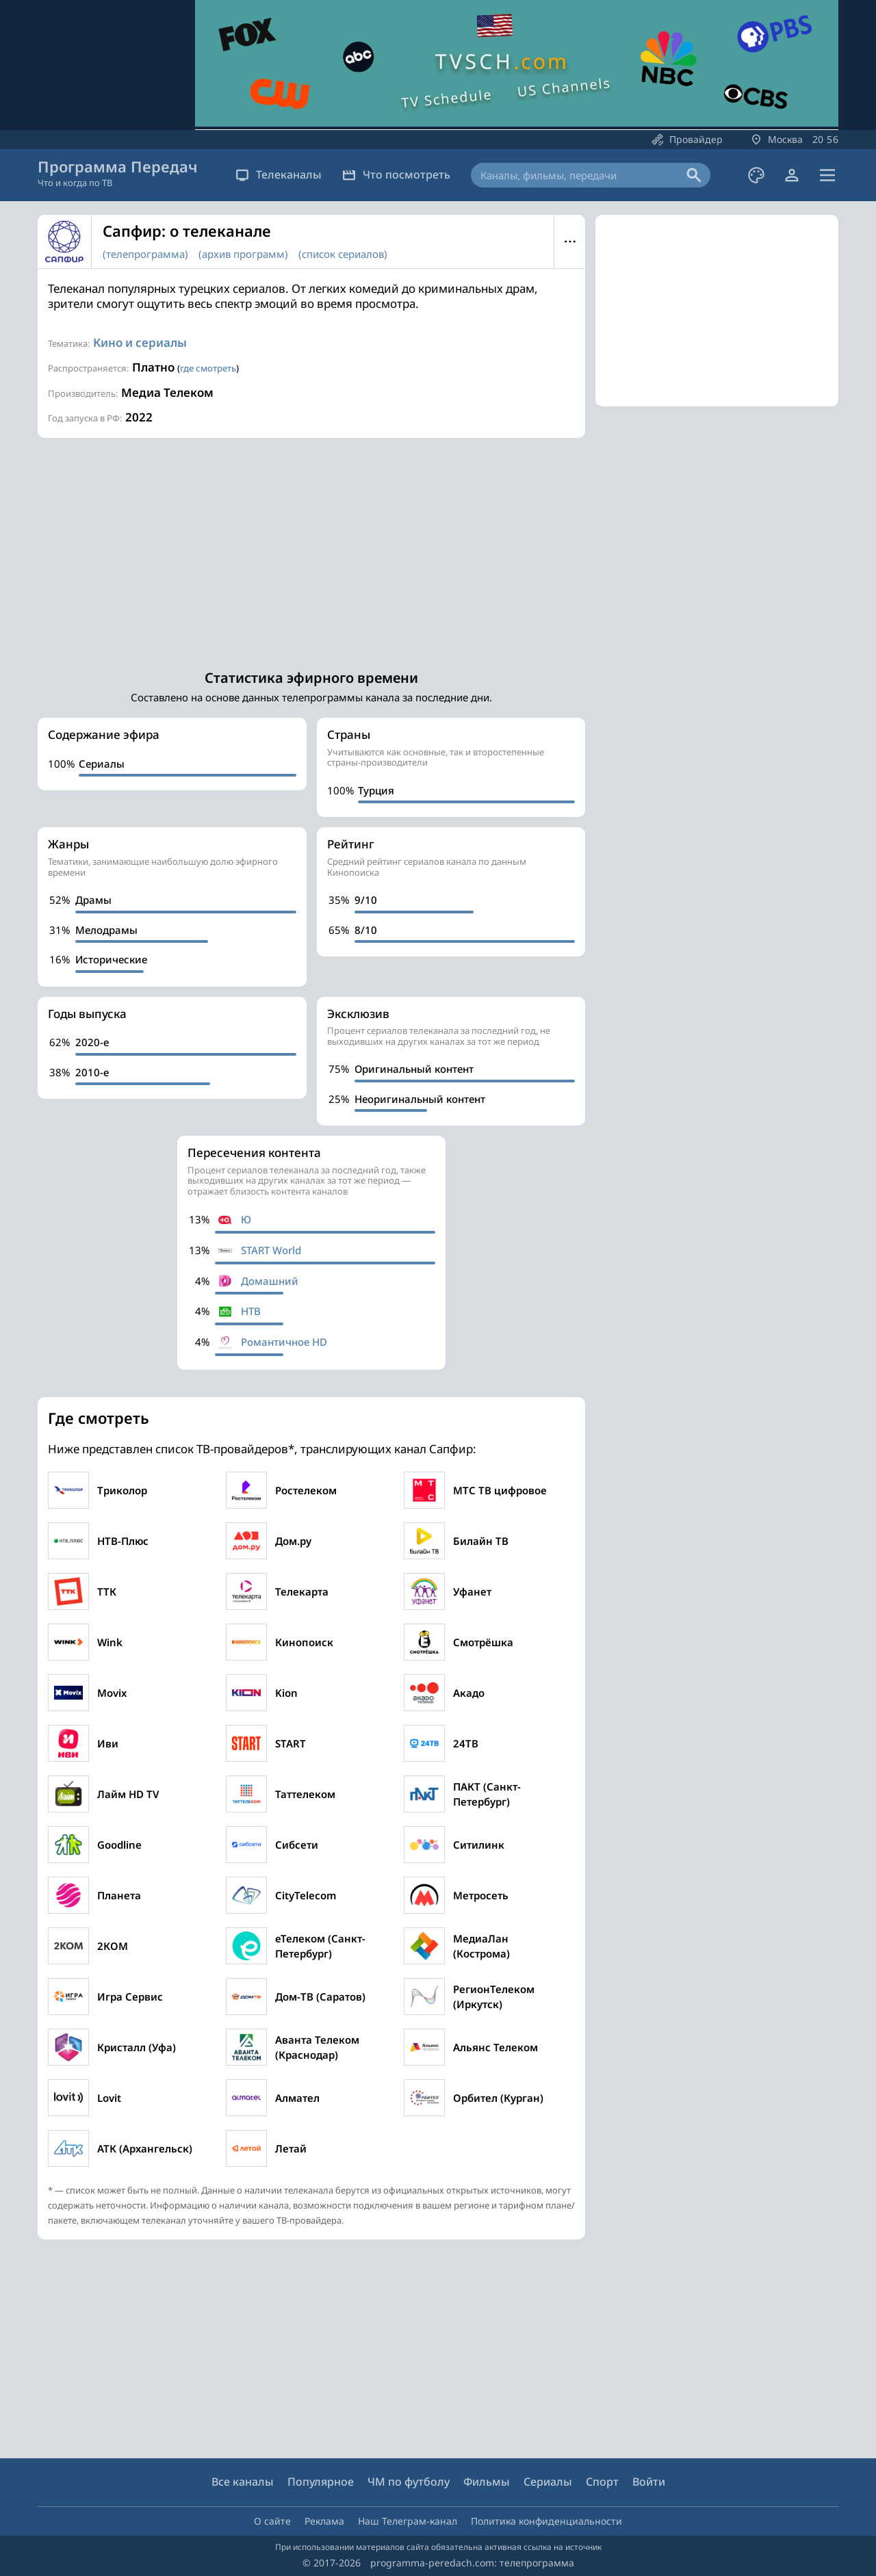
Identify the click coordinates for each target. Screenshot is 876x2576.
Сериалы (548, 2481)
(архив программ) (243, 254)
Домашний (269, 1281)
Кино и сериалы (140, 342)
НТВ (251, 1311)
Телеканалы (278, 174)
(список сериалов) (342, 254)
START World (271, 1250)
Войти (648, 2481)
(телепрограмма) (145, 254)
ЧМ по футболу (409, 2481)
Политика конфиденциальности (546, 2520)
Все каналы (242, 2481)
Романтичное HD (284, 1342)
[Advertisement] (311, 547)
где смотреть (208, 368)
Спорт (602, 2481)
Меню (569, 241)
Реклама (324, 2520)
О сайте (272, 2520)
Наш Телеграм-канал (407, 2520)
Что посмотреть (396, 174)
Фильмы (486, 2481)
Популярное (320, 2481)
